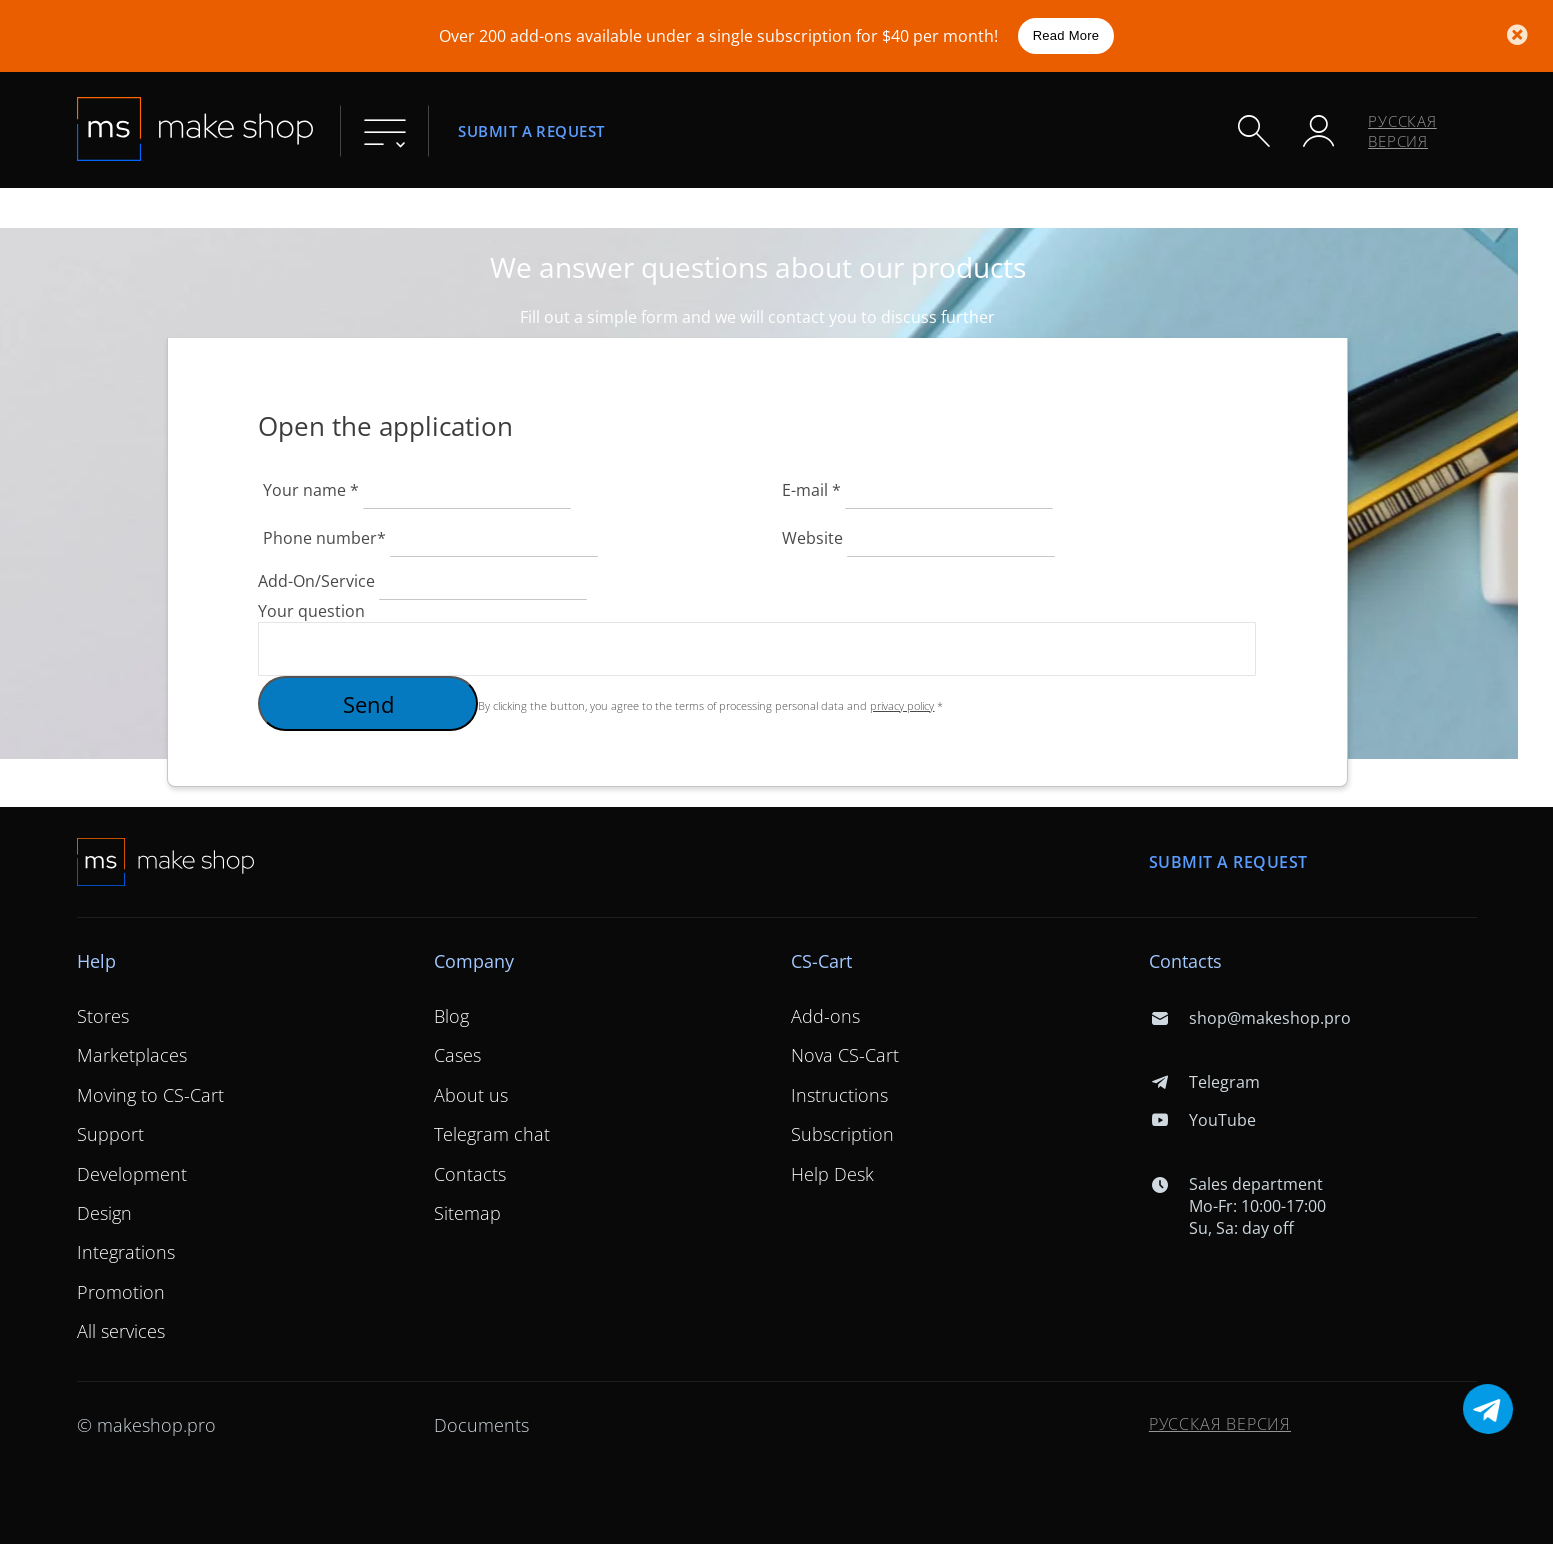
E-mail (813, 490)
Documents (481, 1425)
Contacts (470, 1174)
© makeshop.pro (146, 1425)
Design (104, 1213)
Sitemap (467, 1213)
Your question (311, 611)
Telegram (1204, 1082)
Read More (1066, 35)
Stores (103, 1016)
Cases (457, 1055)
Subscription (842, 1134)
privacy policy (902, 705)
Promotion (121, 1292)
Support (110, 1134)
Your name (313, 490)
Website (812, 538)
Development (132, 1174)
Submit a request (532, 130)
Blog (451, 1016)
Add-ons (825, 1016)
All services (121, 1331)
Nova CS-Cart (845, 1055)
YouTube (1202, 1120)
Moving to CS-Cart (150, 1095)
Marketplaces (132, 1055)
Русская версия (1402, 131)
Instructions (839, 1095)
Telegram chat (492, 1134)
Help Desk (832, 1174)
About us (471, 1095)
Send (368, 704)
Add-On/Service (316, 581)
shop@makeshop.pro (1250, 1018)
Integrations (126, 1252)
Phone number (324, 538)
